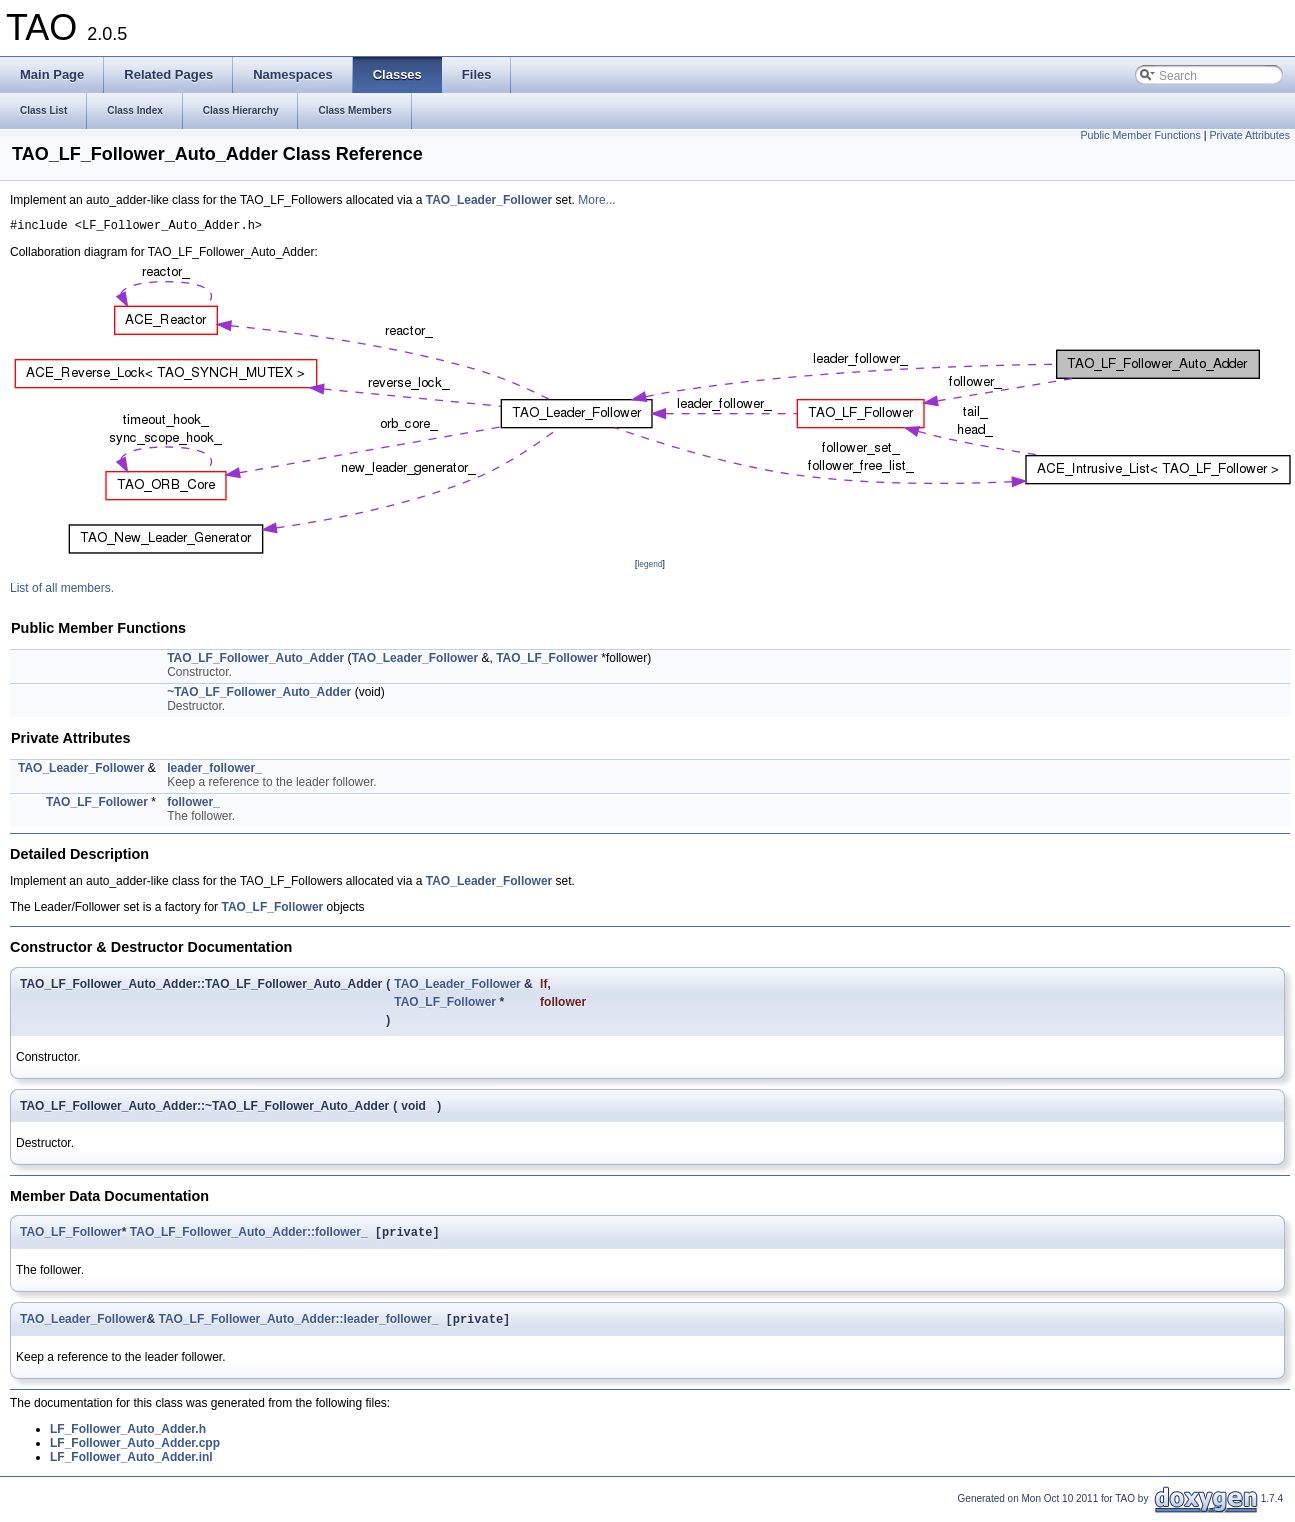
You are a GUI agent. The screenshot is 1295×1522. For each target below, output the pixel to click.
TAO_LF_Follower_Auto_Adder (255, 661)
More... (596, 200)
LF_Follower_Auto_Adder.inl (131, 1464)
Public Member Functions (1141, 135)
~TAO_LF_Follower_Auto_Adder (259, 695)
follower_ (193, 805)
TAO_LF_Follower (547, 661)
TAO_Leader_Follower (489, 200)
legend (649, 567)
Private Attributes (1249, 135)
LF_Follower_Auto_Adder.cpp (135, 1450)
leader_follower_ (214, 771)
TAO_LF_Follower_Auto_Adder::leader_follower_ (298, 1326)
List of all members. (62, 591)
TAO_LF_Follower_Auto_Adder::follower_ (249, 1237)
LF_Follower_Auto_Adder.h (128, 1436)
